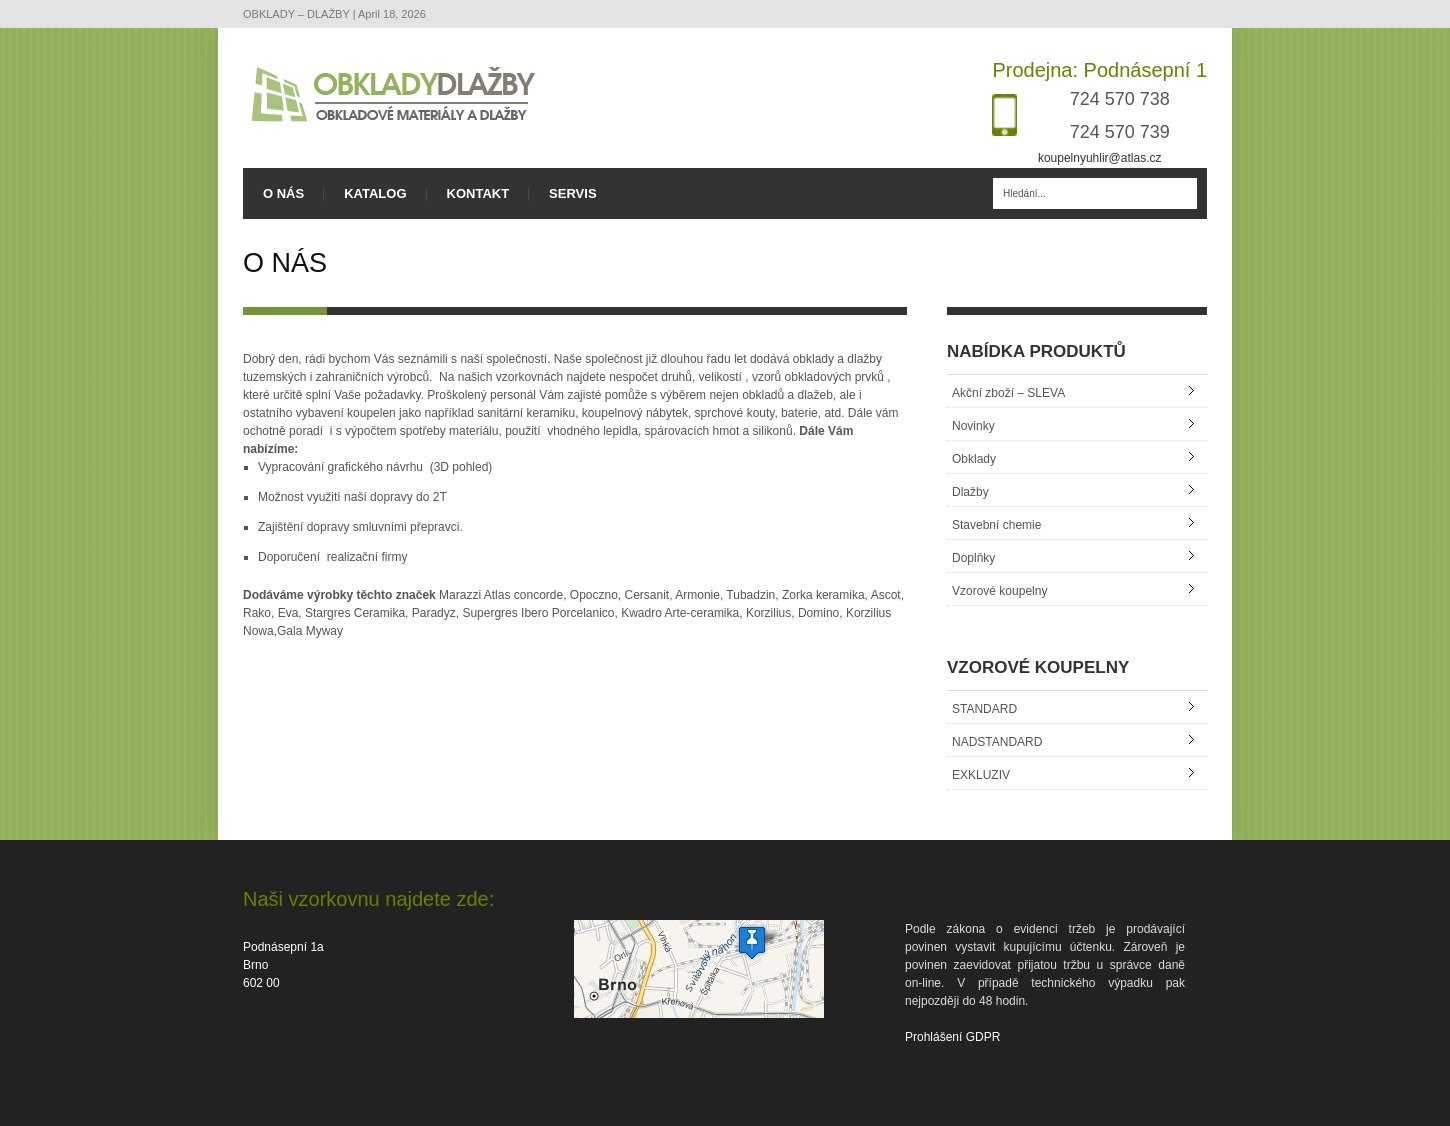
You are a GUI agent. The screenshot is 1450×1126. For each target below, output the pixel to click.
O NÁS (283, 193)
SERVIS (572, 193)
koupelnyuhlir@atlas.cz (1100, 158)
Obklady (974, 459)
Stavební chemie (996, 525)
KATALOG (375, 193)
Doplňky (973, 558)
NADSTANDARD (997, 742)
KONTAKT (478, 193)
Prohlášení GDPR (952, 1037)
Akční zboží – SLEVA (1008, 393)
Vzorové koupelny (999, 591)
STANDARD (984, 709)
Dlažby (970, 492)
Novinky (973, 426)
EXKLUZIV (981, 775)
